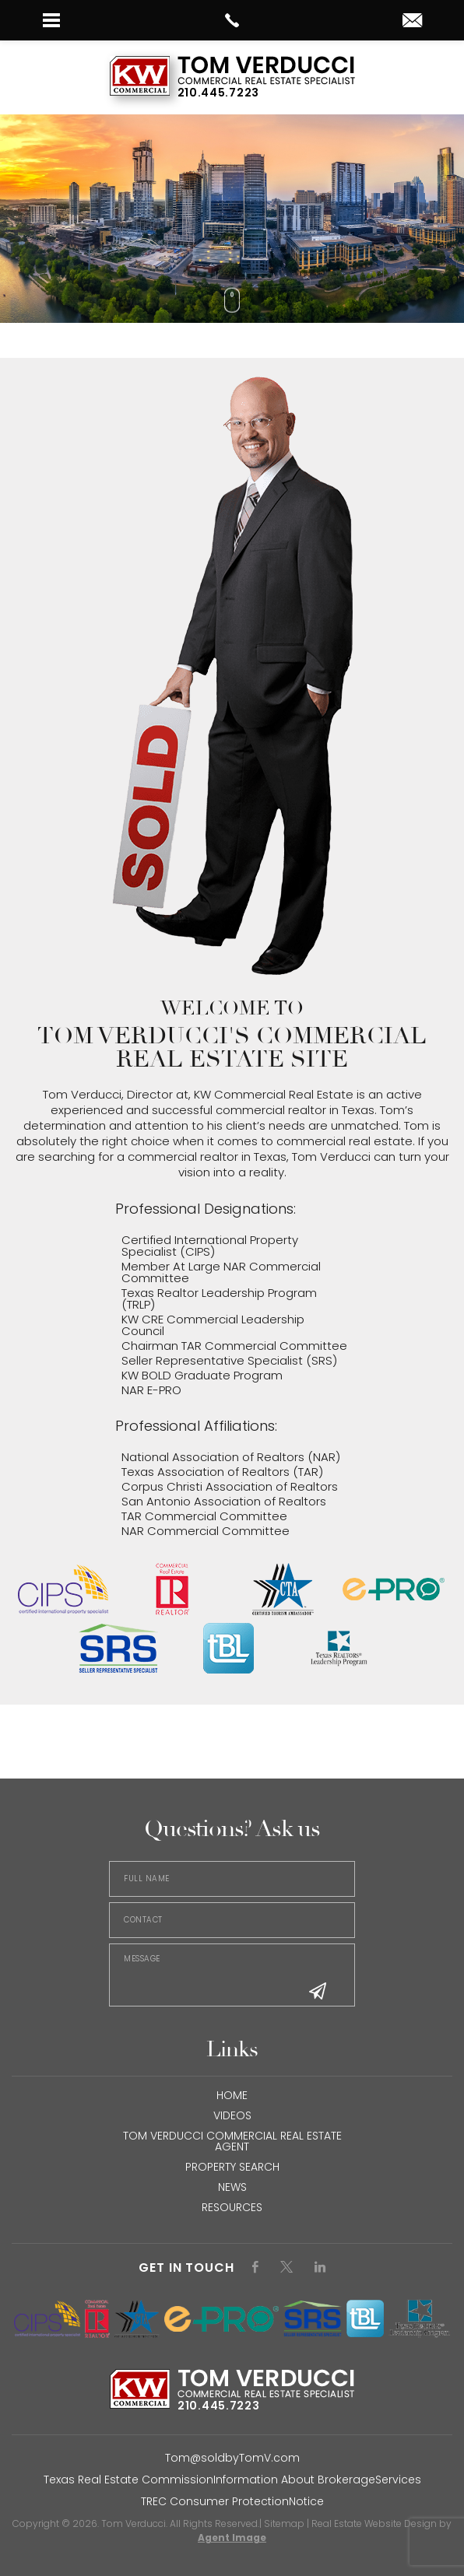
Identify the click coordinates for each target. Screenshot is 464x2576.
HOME (232, 2095)
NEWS (232, 2187)
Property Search (232, 2167)
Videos (232, 2115)
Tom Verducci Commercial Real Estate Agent (232, 2141)
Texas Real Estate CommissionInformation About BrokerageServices (232, 2480)
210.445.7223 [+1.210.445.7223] (218, 92)
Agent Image (232, 2537)
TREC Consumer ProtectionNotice (232, 2501)
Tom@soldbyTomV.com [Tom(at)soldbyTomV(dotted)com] (232, 2458)
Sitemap (284, 2523)
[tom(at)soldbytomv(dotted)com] (412, 21)
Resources (232, 2207)
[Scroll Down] (232, 300)
